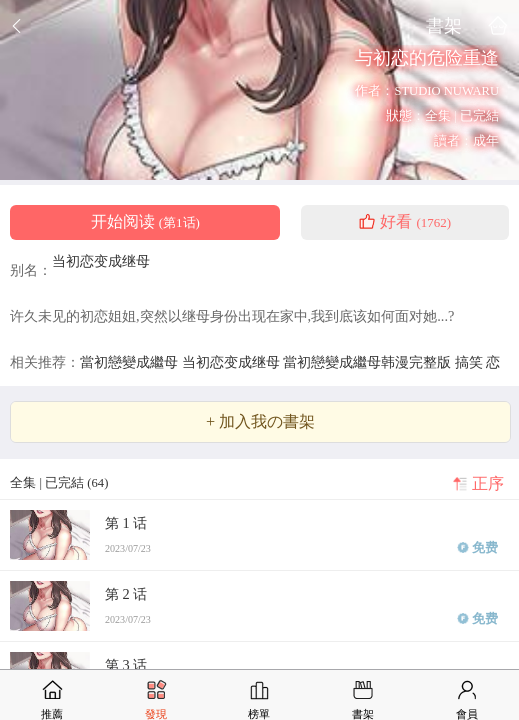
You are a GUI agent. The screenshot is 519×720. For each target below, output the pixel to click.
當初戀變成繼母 (131, 362)
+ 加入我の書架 (260, 422)
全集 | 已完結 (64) (59, 483)
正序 (488, 484)
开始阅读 (145, 222)
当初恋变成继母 (101, 261)
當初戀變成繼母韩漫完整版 (369, 362)
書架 (444, 25)
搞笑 (471, 362)
